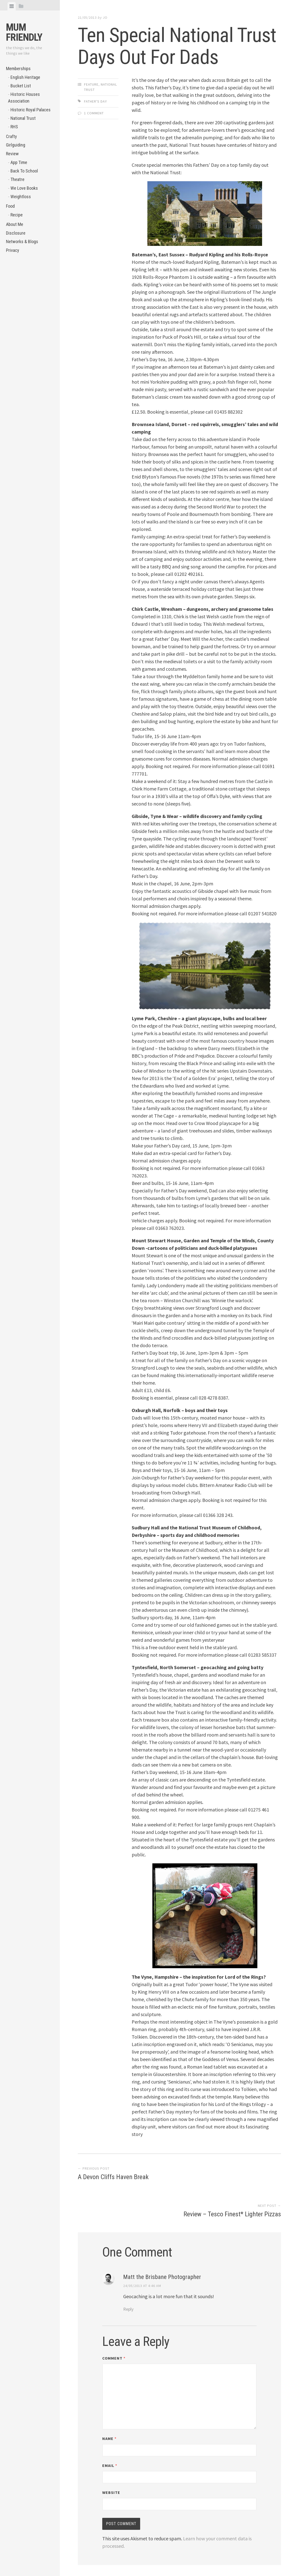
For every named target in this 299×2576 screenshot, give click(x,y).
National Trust (23, 118)
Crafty (11, 136)
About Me (14, 224)
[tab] (11, 6)
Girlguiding (15, 145)
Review (12, 153)
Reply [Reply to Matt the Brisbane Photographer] (129, 2280)
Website (111, 2463)
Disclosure (15, 233)
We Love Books (24, 188)
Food (10, 206)
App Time (18, 162)
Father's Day (95, 101)
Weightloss (20, 196)
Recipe (16, 214)
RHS (14, 126)
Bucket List (20, 85)
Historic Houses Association (24, 98)
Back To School (24, 170)
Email (109, 2436)
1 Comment (94, 113)
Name (109, 2410)
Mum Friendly (24, 32)
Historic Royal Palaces (30, 109)
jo (105, 17)
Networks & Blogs (22, 241)
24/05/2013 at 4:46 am (142, 2257)
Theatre (17, 179)
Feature (91, 84)
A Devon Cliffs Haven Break (113, 2178)
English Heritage (25, 77)
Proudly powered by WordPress (113, 2556)
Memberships (18, 68)
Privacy (12, 250)
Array (182, 2556)
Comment (113, 2329)
